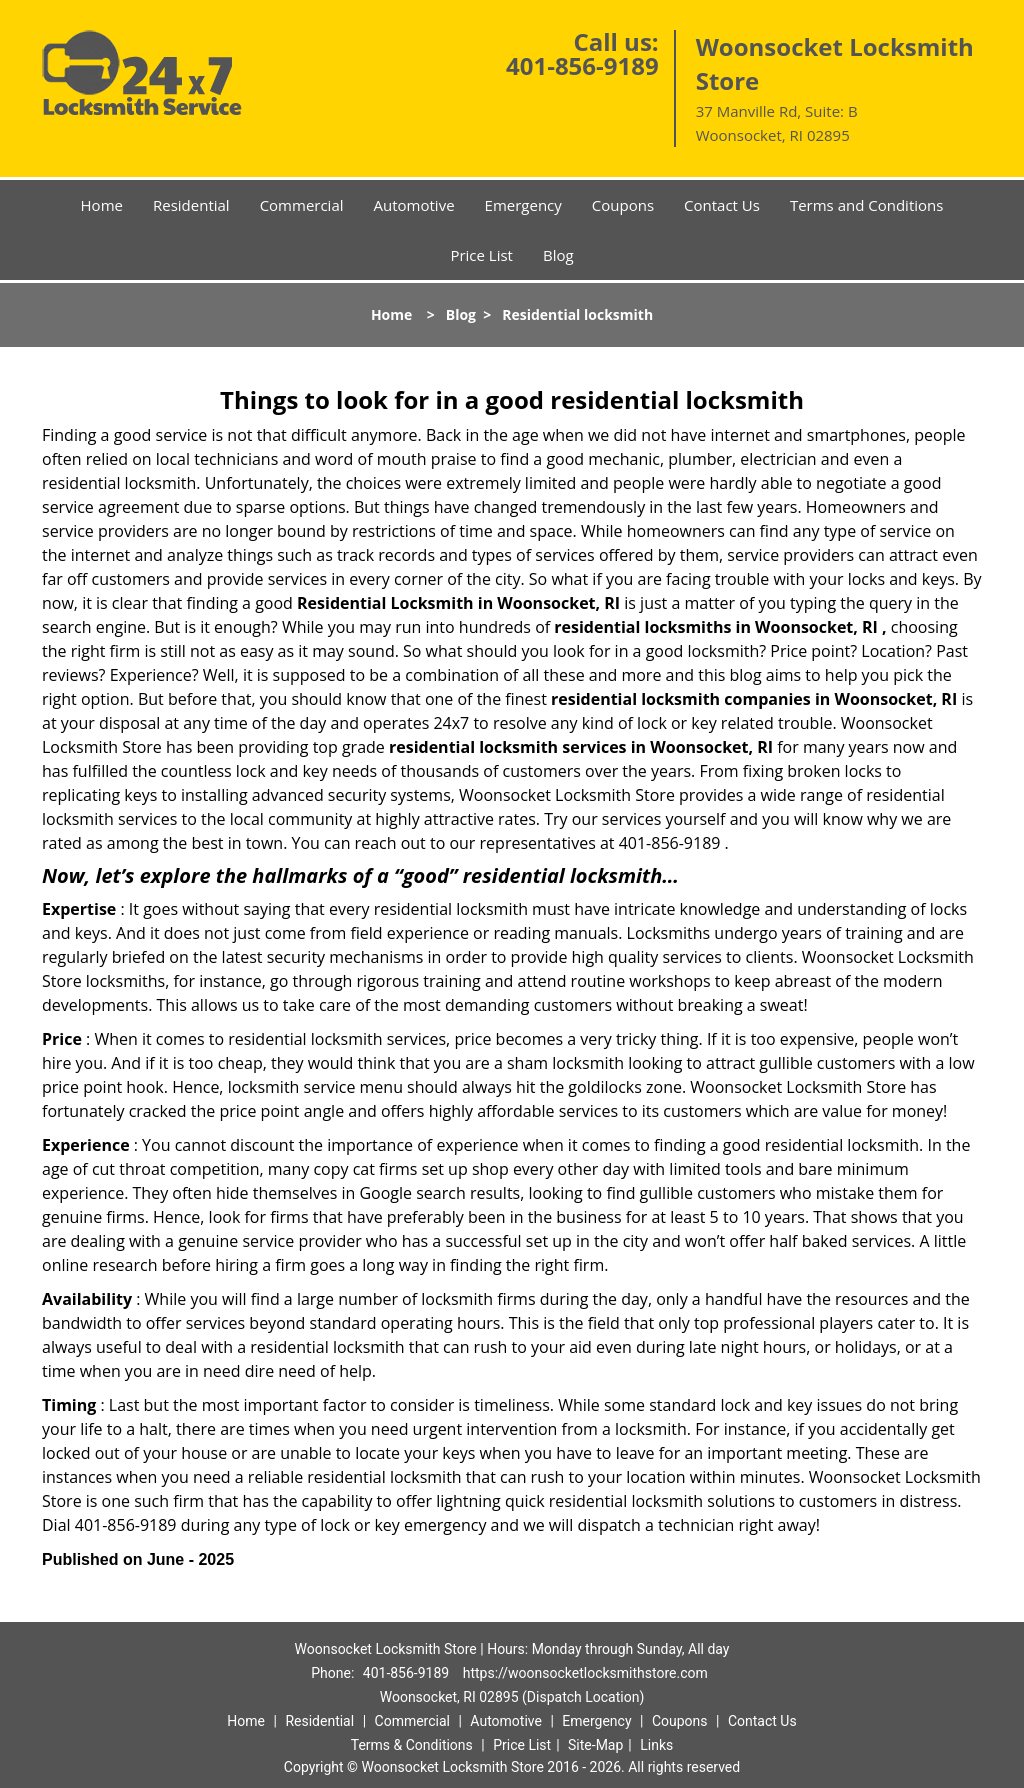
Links (656, 1745)
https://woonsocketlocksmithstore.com (585, 1673)
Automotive (414, 205)
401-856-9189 (582, 65)
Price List (481, 255)
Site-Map (595, 1745)
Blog (558, 255)
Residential (191, 205)
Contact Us (722, 205)
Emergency (523, 205)
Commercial (302, 205)
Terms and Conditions (867, 205)
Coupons (623, 205)
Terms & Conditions (412, 1745)
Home (102, 205)
